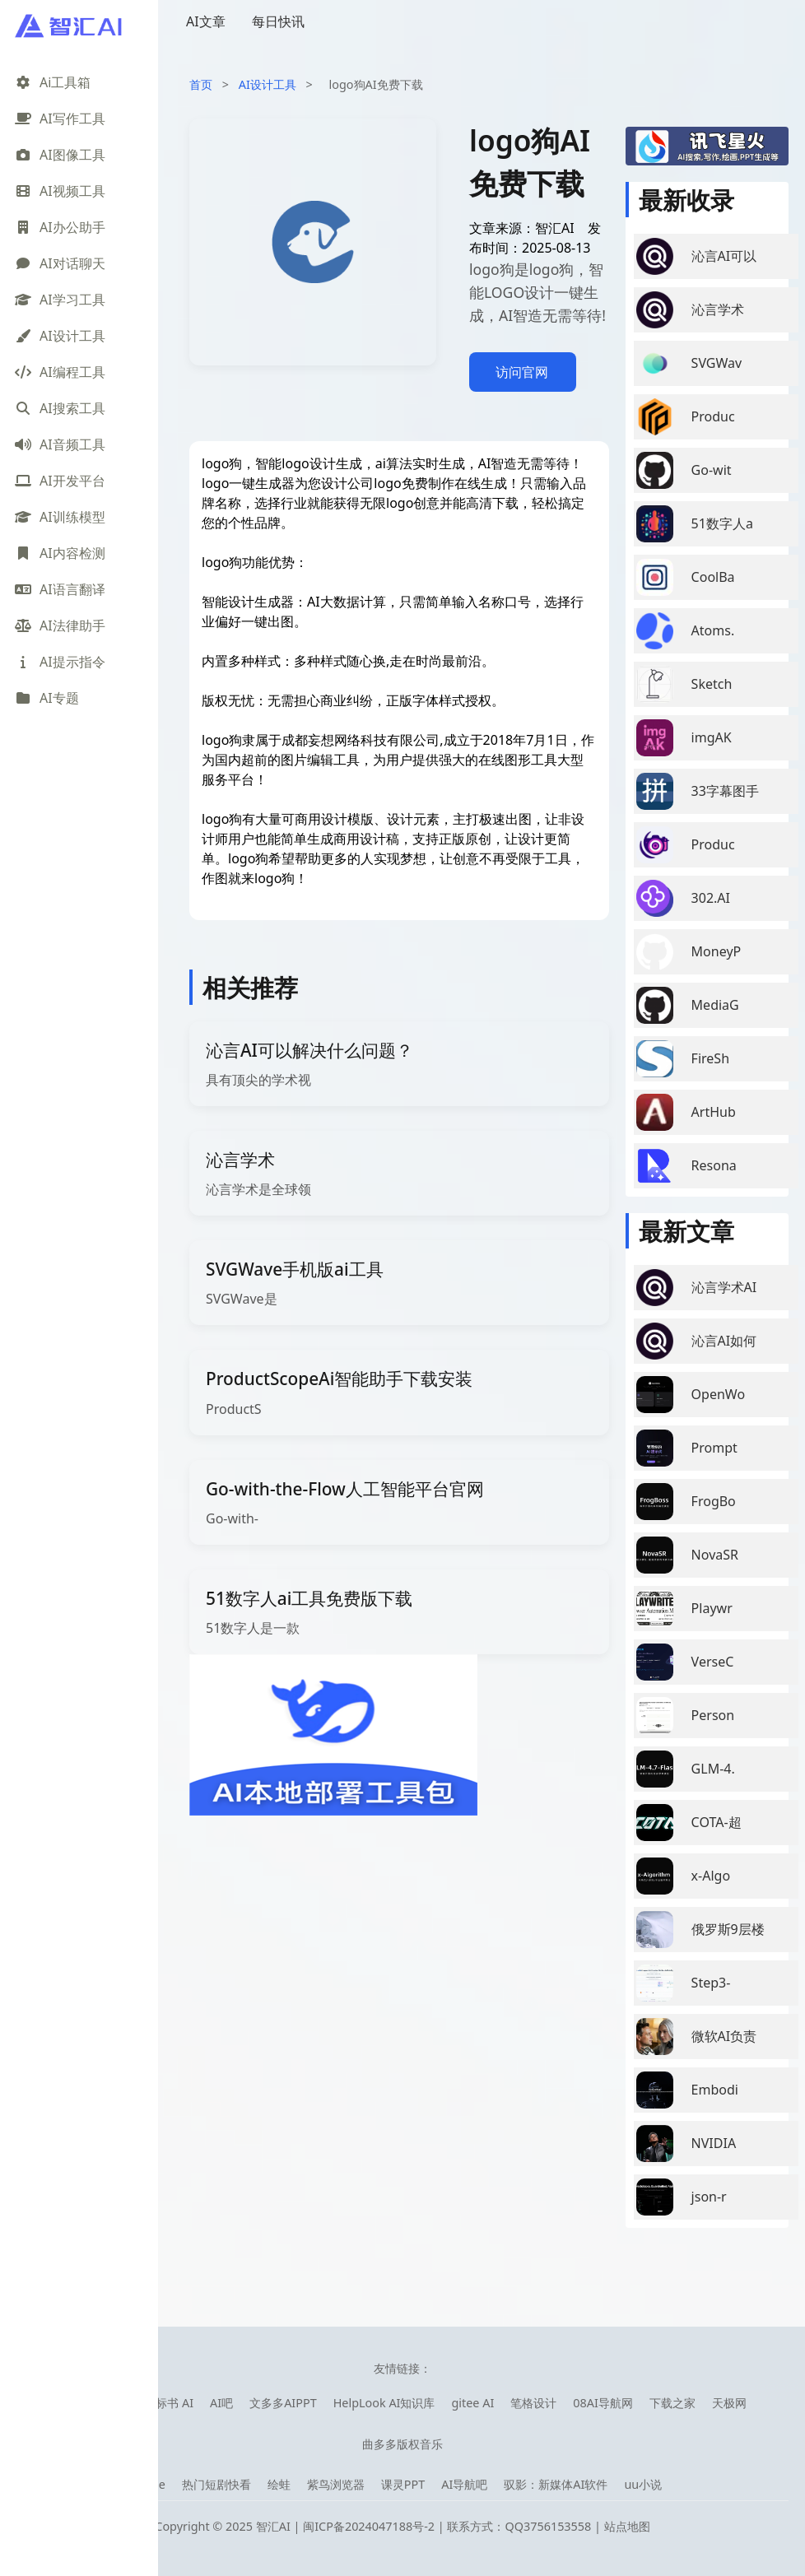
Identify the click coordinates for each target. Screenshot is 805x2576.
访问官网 (522, 372)
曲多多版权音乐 (402, 2444)
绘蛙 (279, 2484)
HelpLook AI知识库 (384, 2403)
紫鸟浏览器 (336, 2484)
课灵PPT (403, 2484)
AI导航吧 (464, 2484)
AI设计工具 (267, 84)
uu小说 (643, 2484)
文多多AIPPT (283, 2403)
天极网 (729, 2403)
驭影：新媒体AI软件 (555, 2484)
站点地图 (627, 2526)
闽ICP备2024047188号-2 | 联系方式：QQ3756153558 (448, 2526)
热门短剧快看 (216, 2484)
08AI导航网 (603, 2403)
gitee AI (472, 2403)
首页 (200, 84)
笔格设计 (533, 2403)
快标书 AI (168, 2403)
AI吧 (221, 2403)
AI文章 (206, 21)
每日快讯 (278, 21)
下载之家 (672, 2403)
